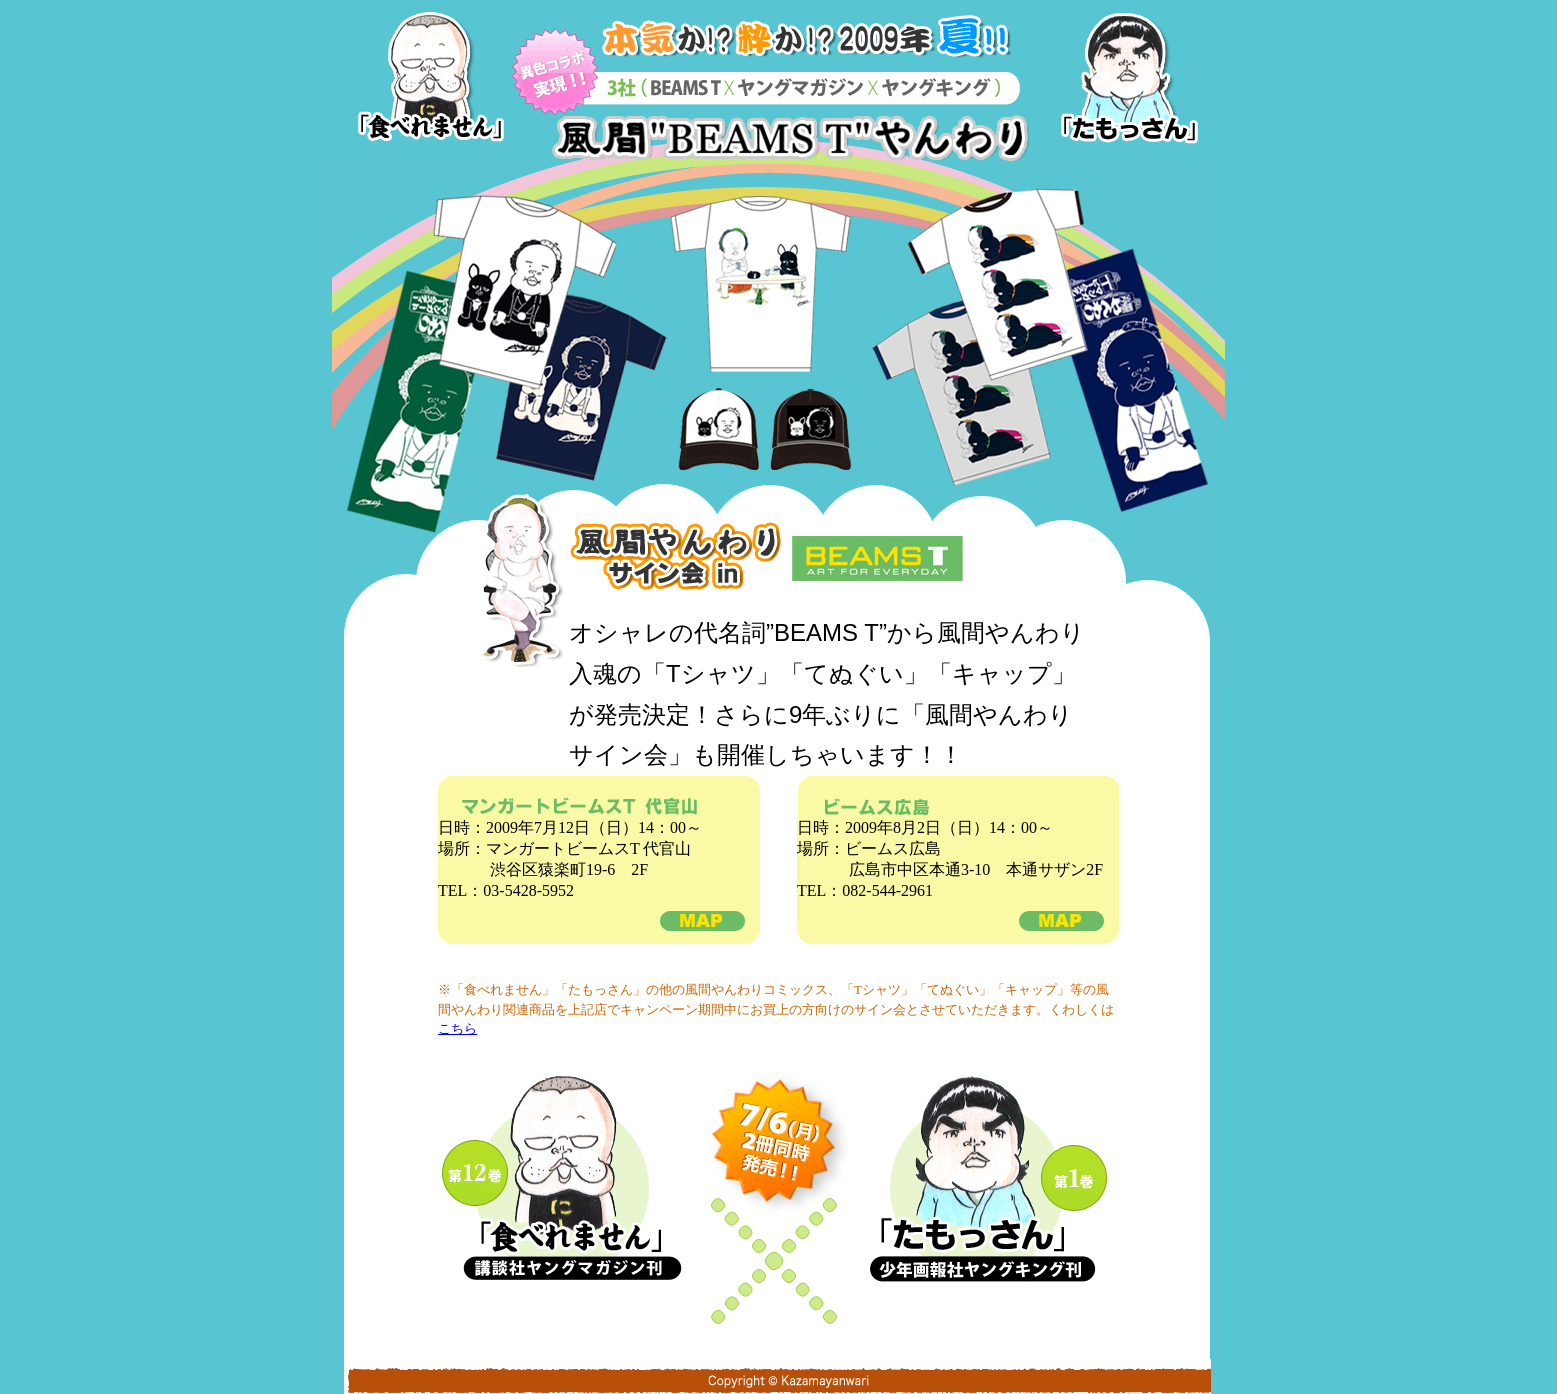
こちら (457, 1028)
